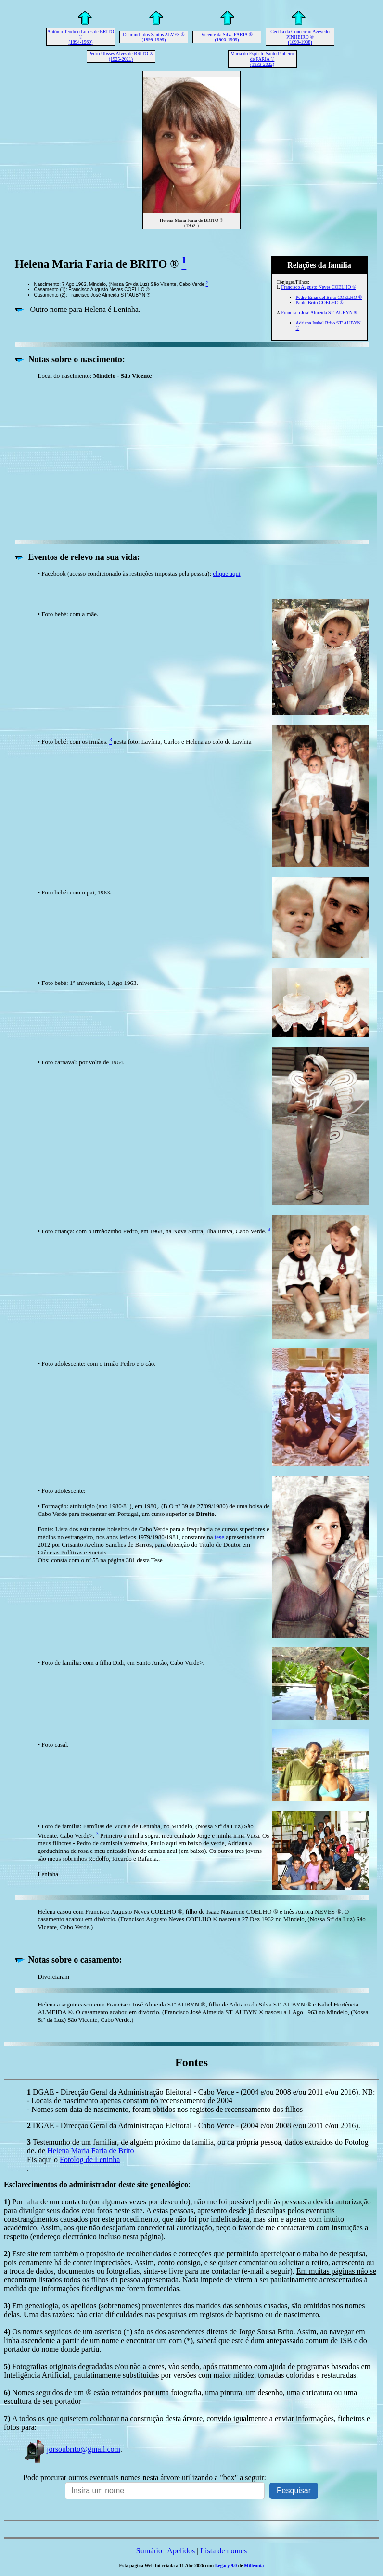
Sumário (149, 2551)
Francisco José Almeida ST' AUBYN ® (319, 312)
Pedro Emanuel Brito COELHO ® (329, 297)
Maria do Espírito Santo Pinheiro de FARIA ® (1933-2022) (262, 59)
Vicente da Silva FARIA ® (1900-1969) (227, 37)
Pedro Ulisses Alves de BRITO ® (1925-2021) (121, 56)
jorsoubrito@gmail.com (71, 2449)
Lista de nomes (223, 2551)
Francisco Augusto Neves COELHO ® (318, 287)
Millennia (254, 2565)
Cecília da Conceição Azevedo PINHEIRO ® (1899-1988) (299, 37)
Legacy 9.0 (226, 2565)
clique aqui (226, 573)
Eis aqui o (43, 2159)
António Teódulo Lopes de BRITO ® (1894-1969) (80, 37)
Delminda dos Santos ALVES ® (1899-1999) (153, 37)
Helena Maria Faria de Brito (90, 2151)
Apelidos (181, 2551)
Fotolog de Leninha (90, 2159)
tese (219, 1536)
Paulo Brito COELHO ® (320, 302)
